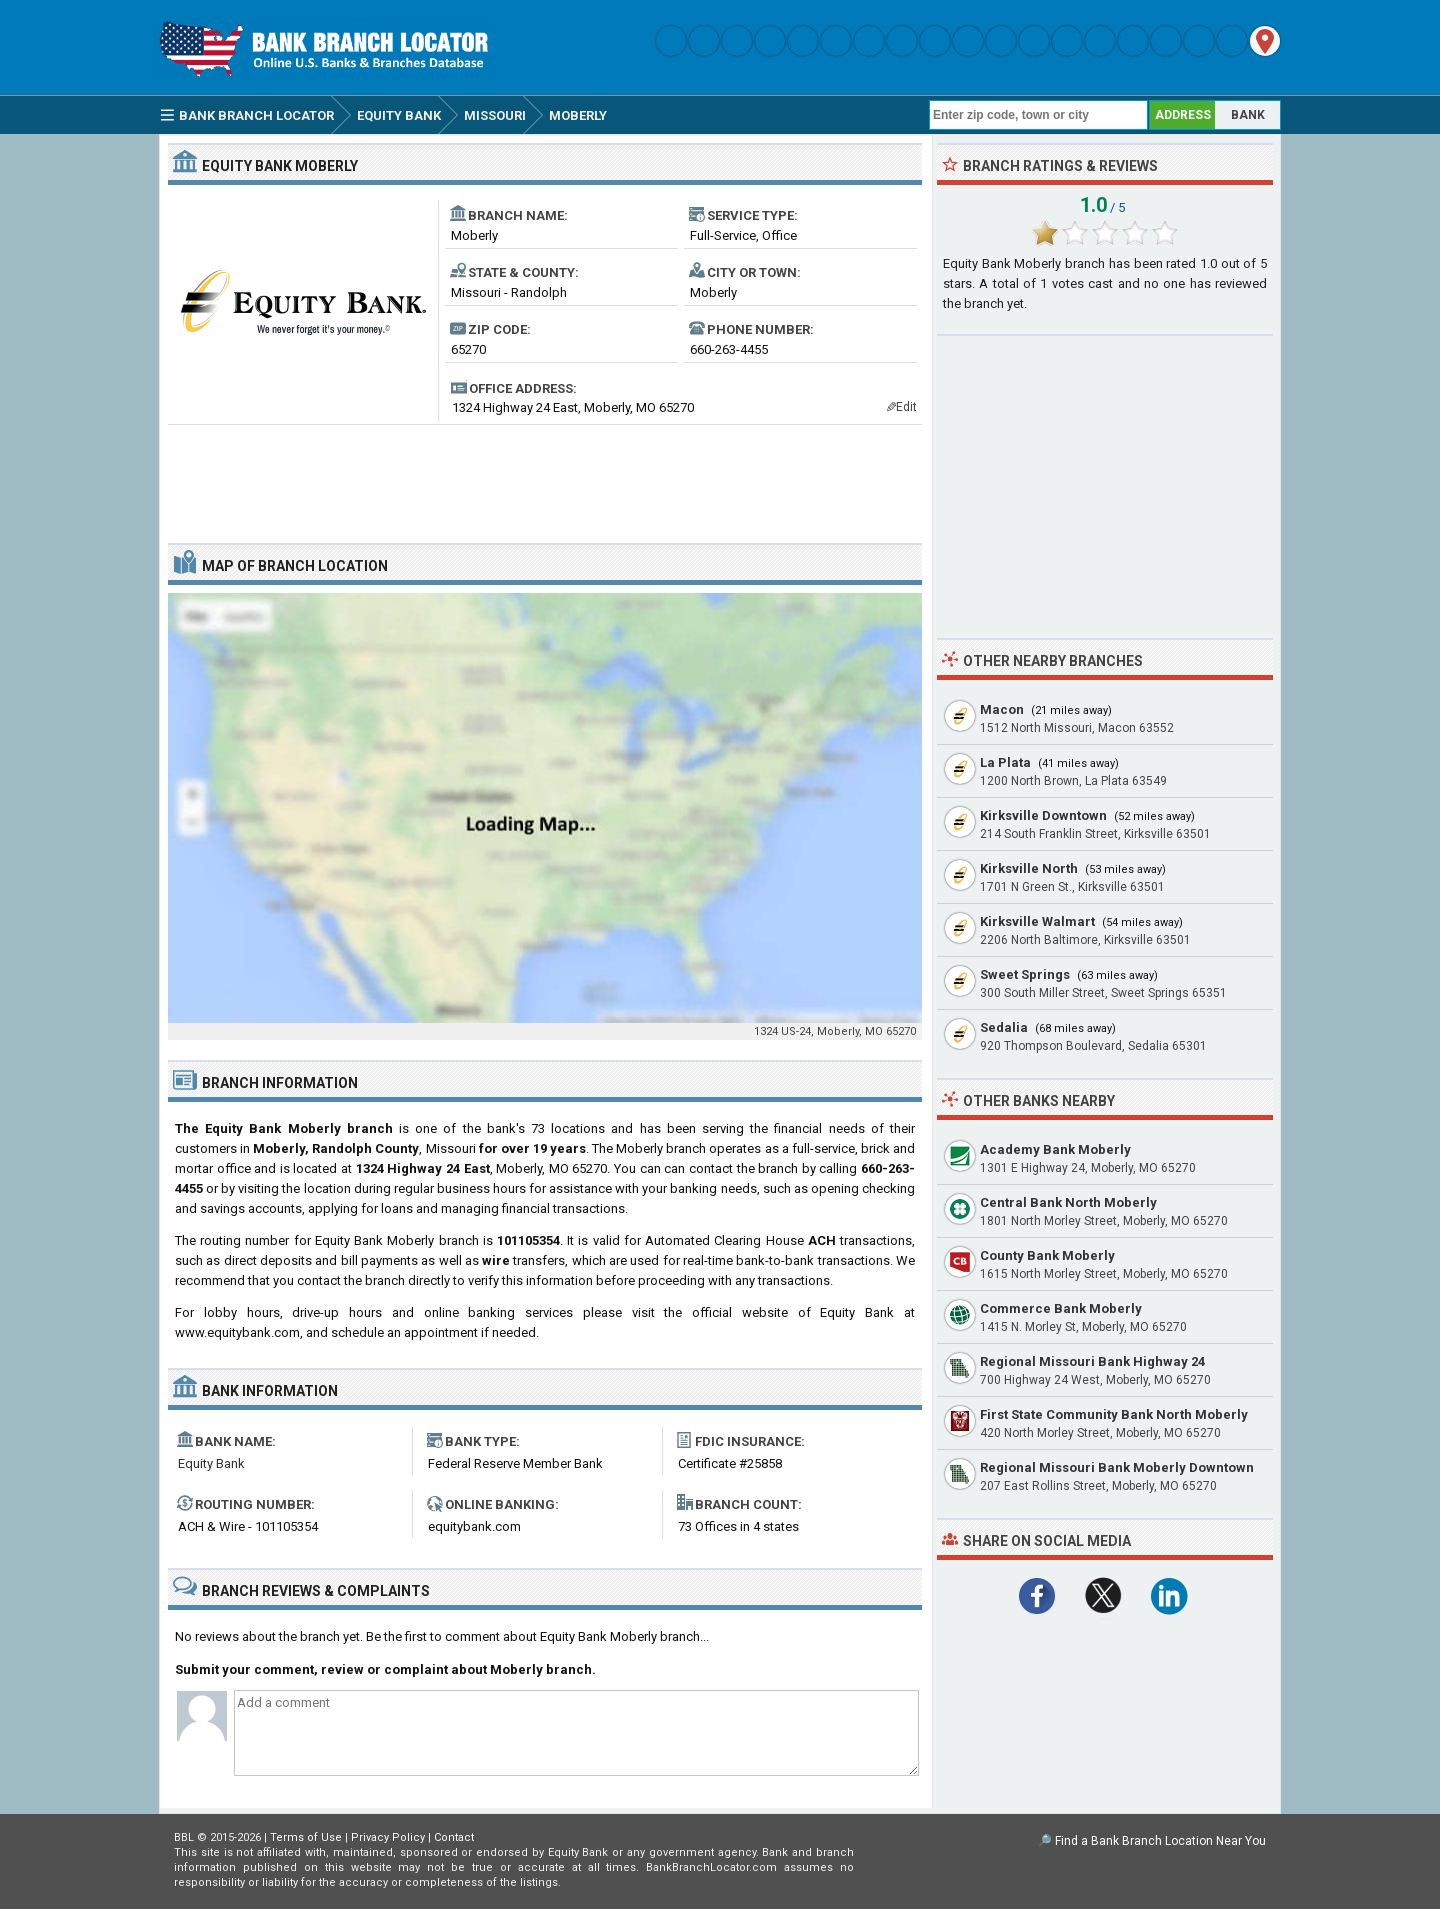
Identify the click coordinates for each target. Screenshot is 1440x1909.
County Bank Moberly (1047, 1255)
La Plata (1005, 762)
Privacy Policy (388, 1837)
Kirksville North (1029, 868)
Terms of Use (306, 1837)
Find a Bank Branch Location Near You (1160, 1841)
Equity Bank (211, 1463)
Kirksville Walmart (1037, 921)
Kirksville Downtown (1043, 815)
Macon (1002, 709)
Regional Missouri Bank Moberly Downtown (1117, 1467)
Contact (454, 1837)
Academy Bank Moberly (1055, 1149)
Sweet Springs (1025, 974)
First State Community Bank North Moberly (1114, 1414)
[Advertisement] (545, 476)
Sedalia (1004, 1027)
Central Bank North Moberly (1068, 1202)
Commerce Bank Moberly (1061, 1308)
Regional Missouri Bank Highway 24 (1092, 1361)
